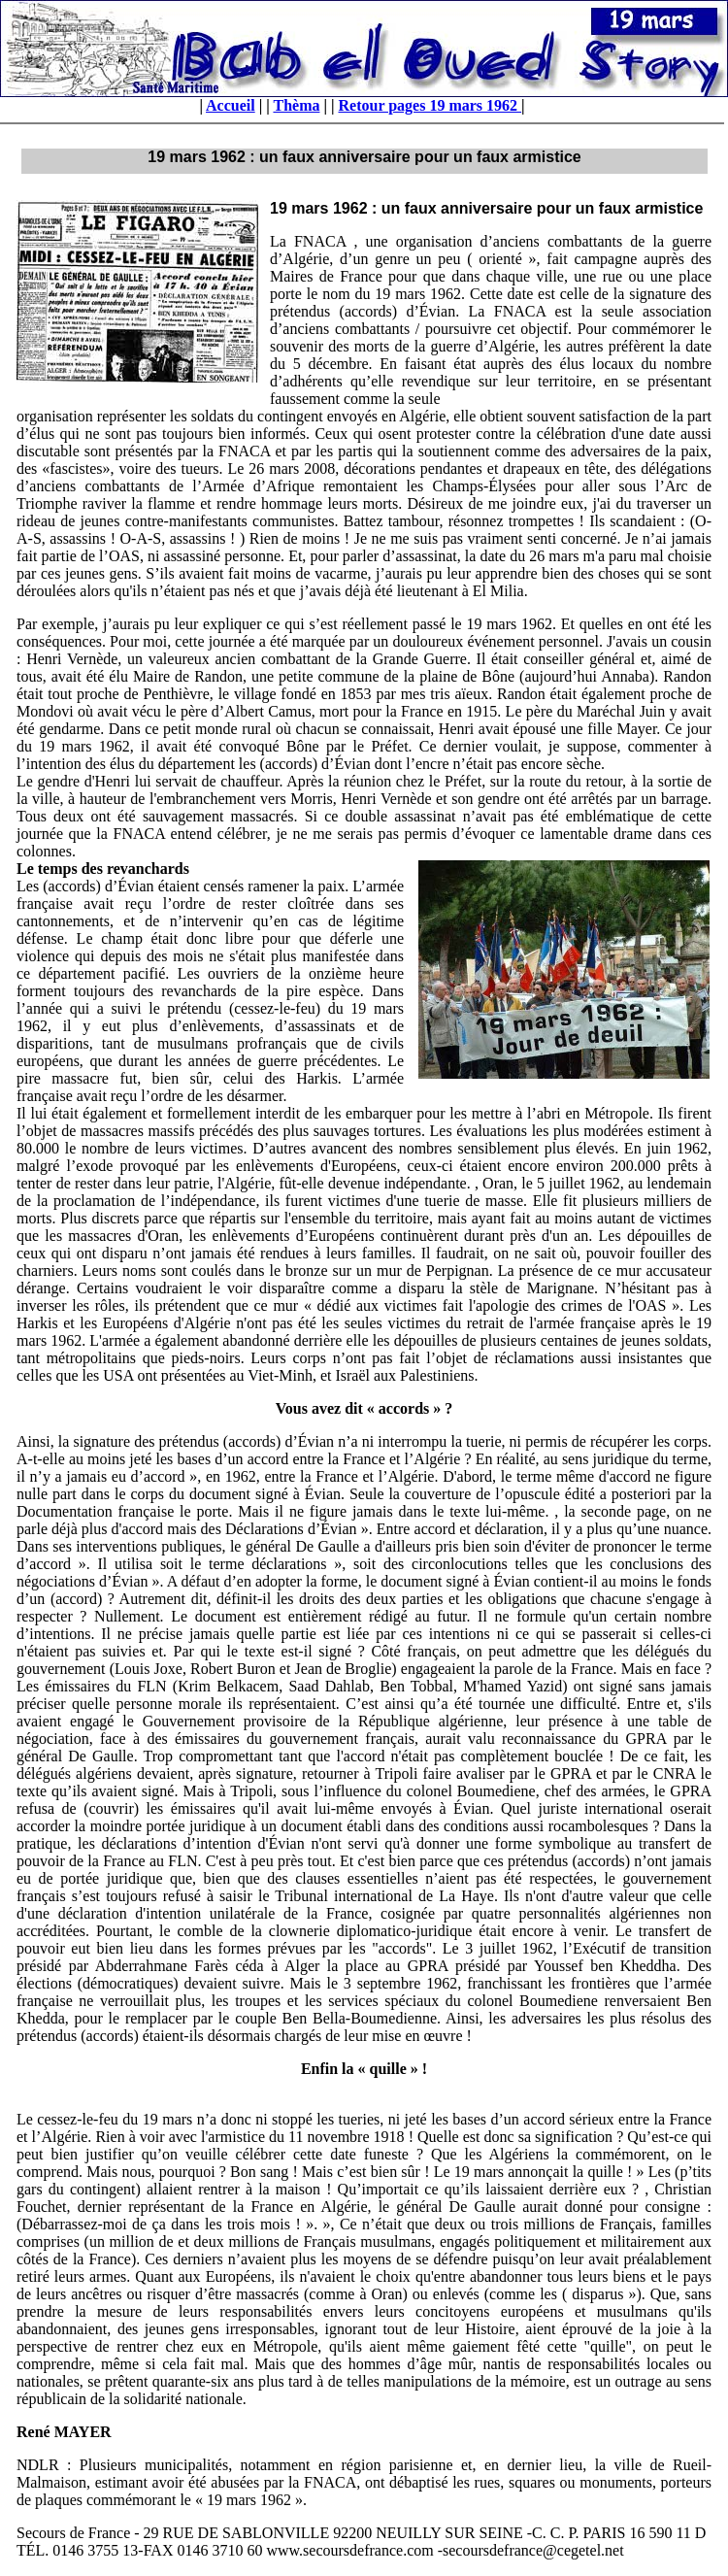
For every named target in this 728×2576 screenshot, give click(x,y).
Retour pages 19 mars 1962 (430, 105)
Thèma (296, 105)
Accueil (230, 105)
